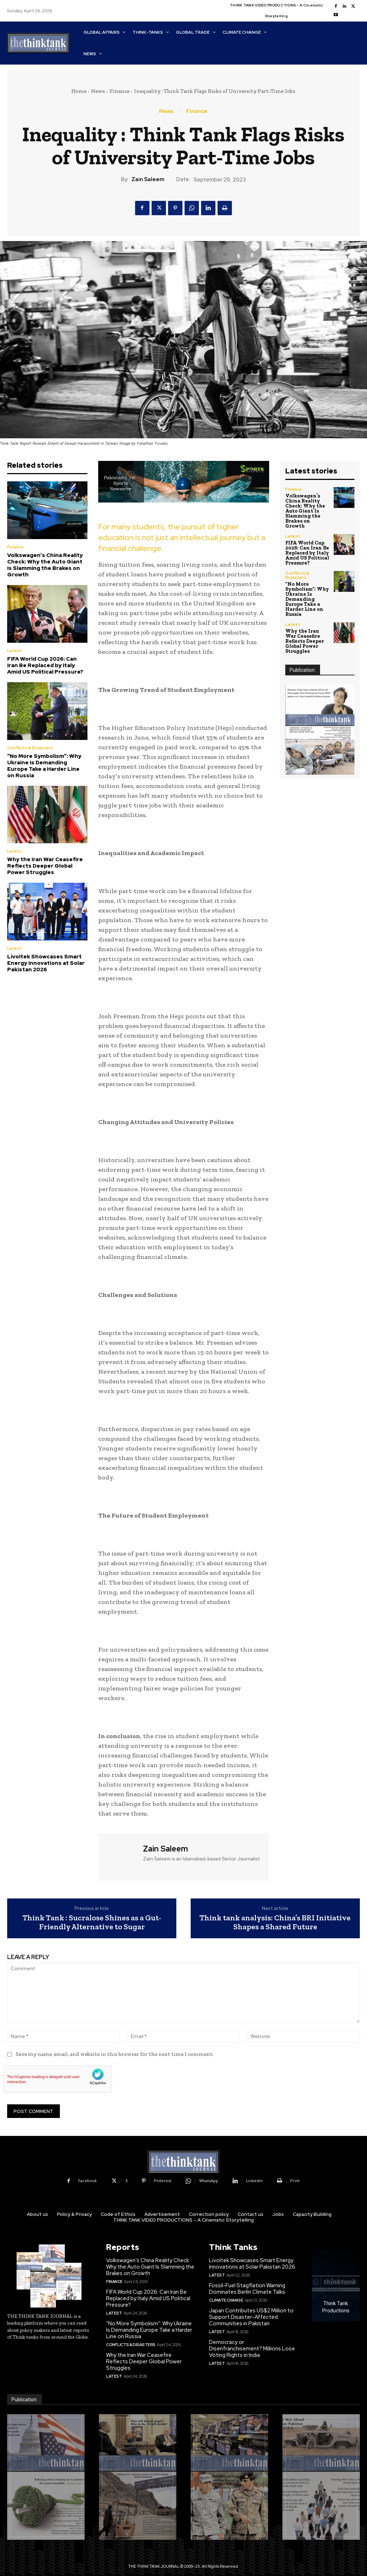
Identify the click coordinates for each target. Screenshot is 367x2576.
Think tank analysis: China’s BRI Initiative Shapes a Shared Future (275, 1922)
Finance (119, 91)
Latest (14, 650)
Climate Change (226, 2300)
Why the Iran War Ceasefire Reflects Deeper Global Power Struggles (45, 866)
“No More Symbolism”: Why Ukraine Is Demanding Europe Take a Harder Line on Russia (44, 765)
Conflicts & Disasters (30, 748)
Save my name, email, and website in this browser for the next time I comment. (115, 2054)
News (98, 91)
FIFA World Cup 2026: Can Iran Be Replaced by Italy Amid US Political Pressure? (45, 665)
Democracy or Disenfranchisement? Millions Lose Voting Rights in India (252, 2349)
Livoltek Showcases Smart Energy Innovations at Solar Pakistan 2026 (46, 963)
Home (78, 91)
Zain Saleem (148, 179)
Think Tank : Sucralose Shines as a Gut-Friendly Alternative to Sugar (92, 1922)
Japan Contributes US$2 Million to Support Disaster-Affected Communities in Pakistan (251, 2317)
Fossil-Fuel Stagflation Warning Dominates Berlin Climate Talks (247, 2289)
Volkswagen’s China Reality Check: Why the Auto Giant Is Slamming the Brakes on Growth (45, 565)
